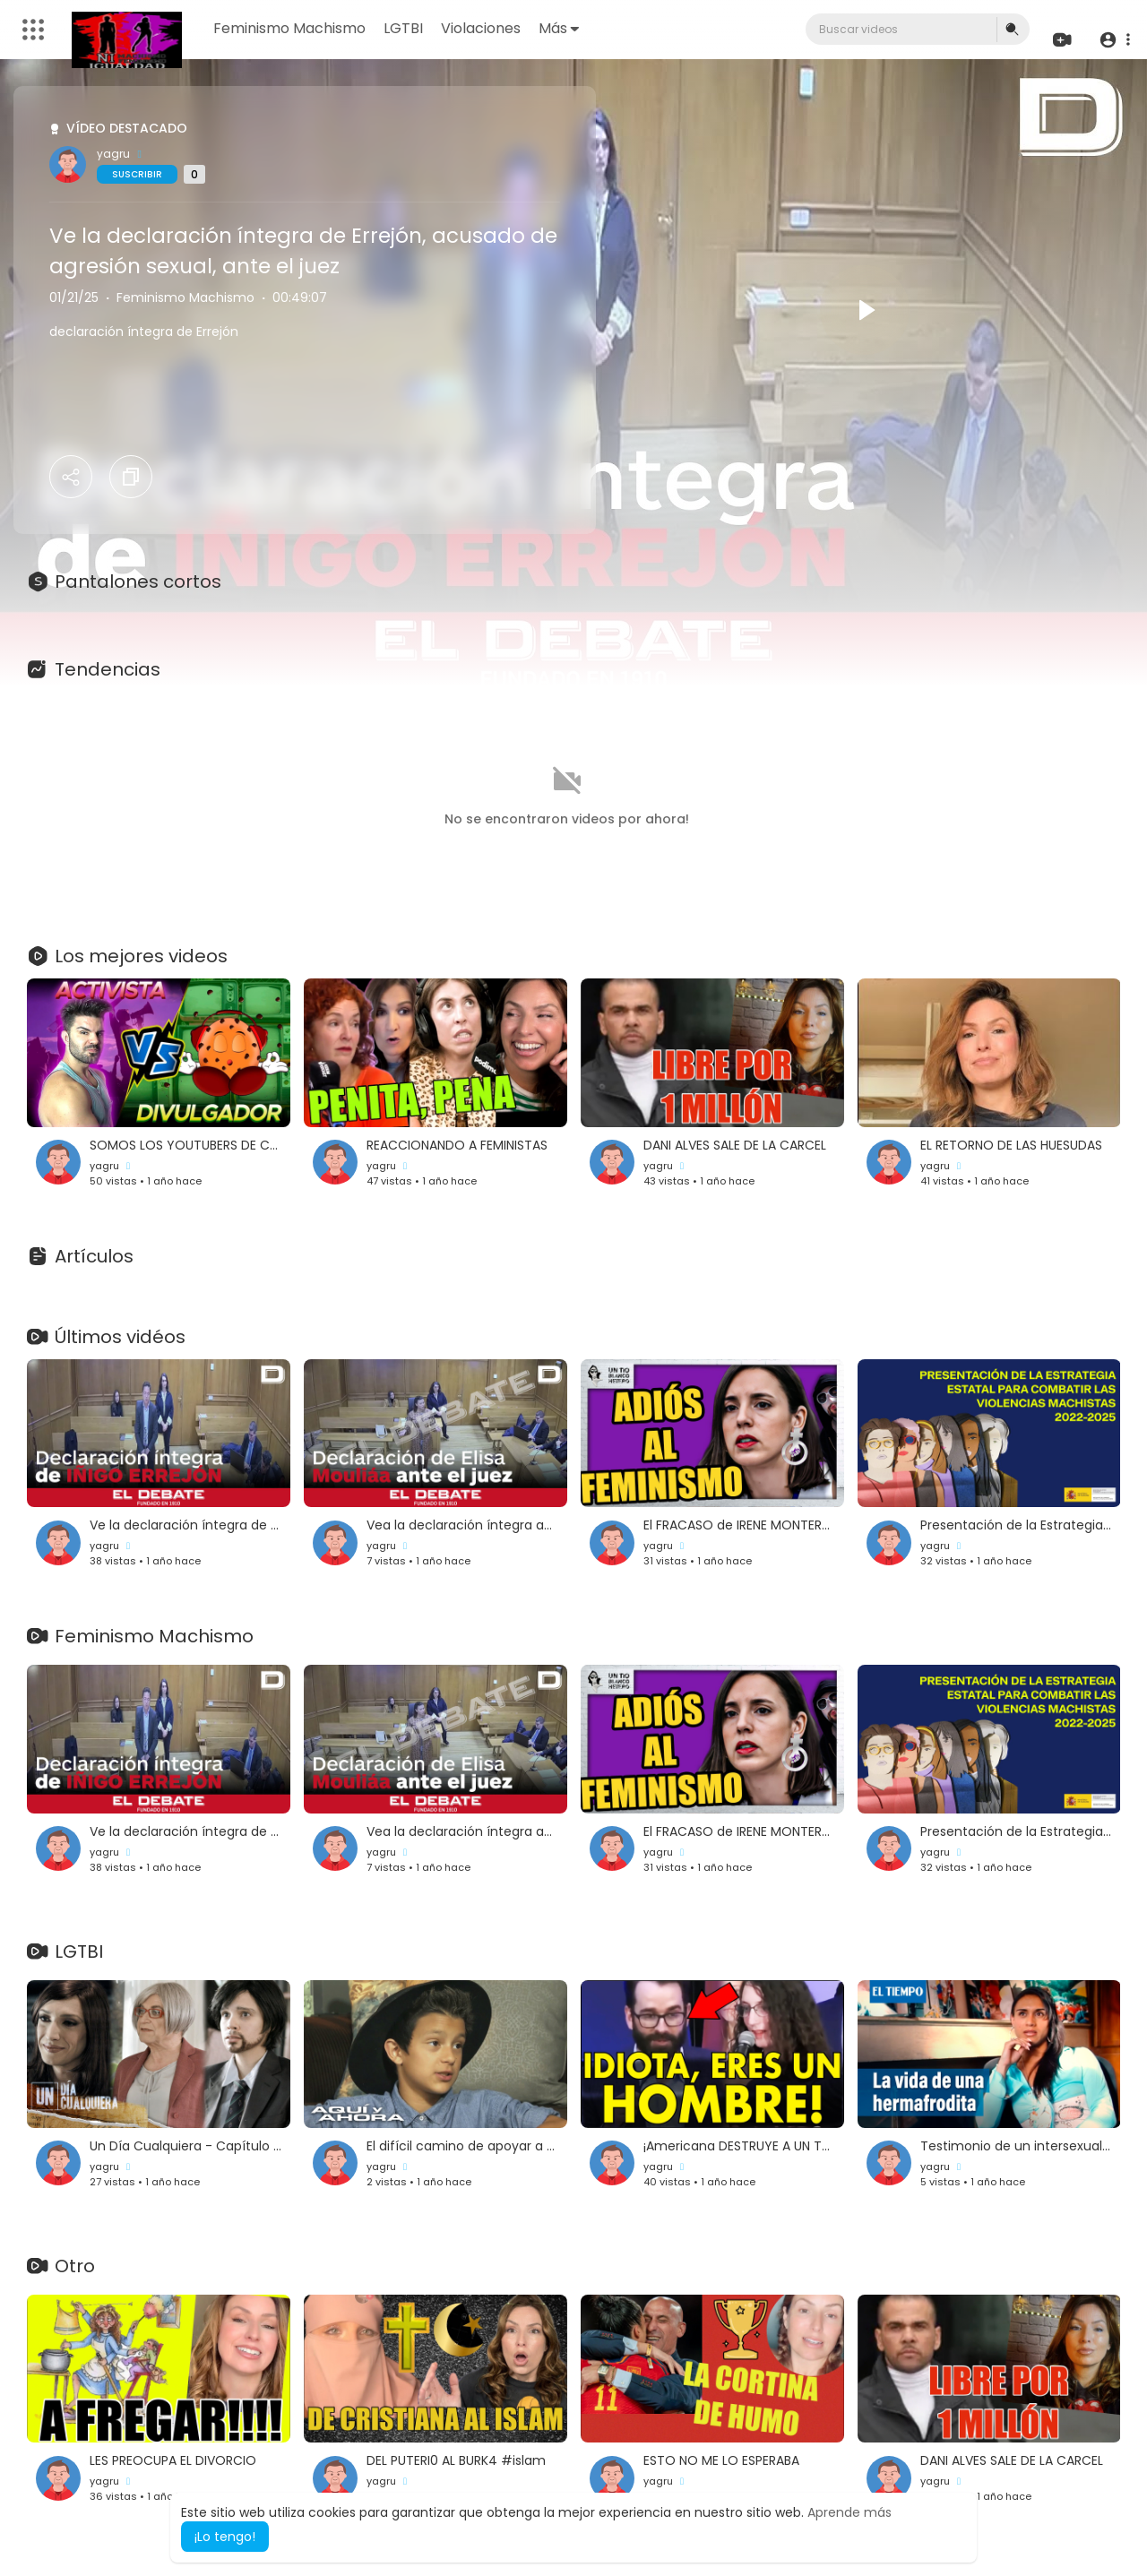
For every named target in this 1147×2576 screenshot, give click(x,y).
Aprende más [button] (849, 2512)
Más (559, 28)
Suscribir (136, 174)
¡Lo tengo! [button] (224, 2537)
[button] (1113, 40)
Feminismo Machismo (290, 28)
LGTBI (404, 28)
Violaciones (482, 28)
